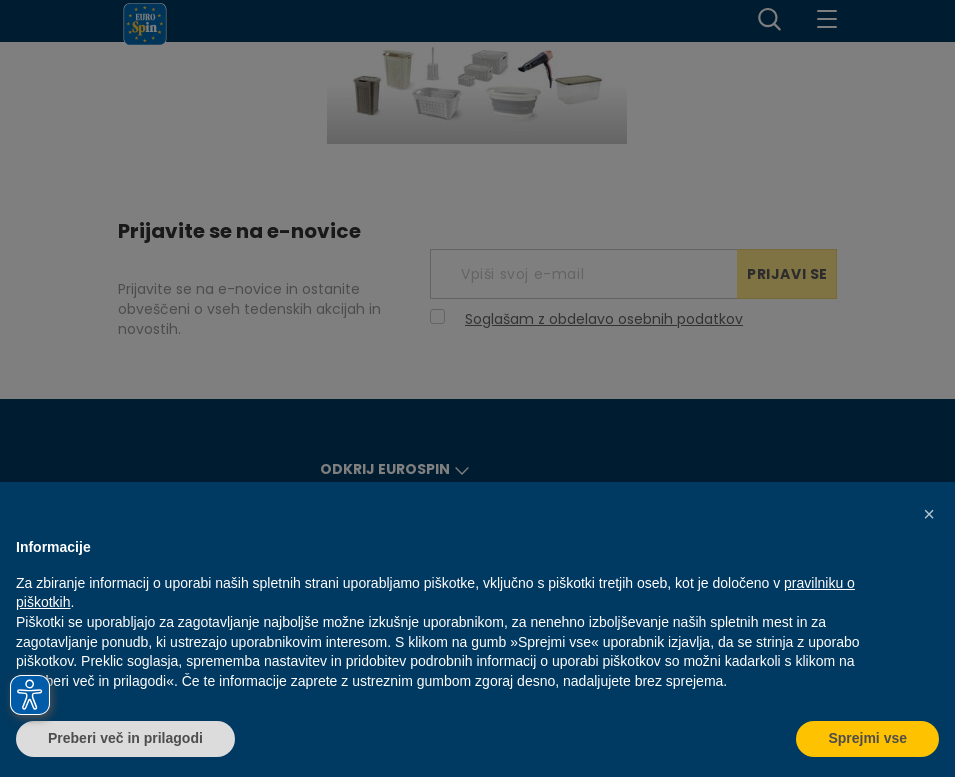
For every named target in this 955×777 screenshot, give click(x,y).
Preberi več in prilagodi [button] (125, 738)
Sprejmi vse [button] (867, 738)
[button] (929, 514)
